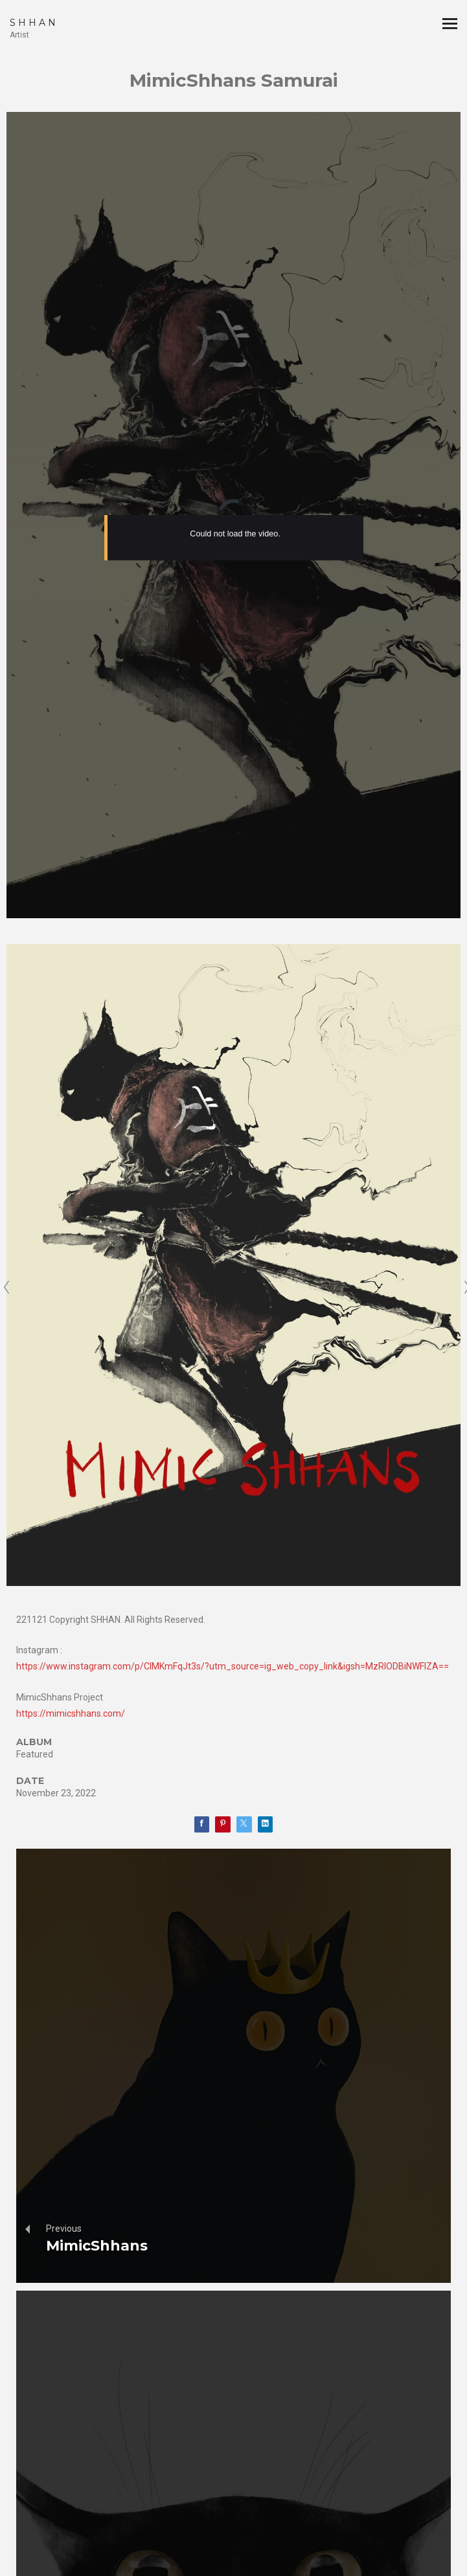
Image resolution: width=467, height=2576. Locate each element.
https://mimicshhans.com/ (70, 1713)
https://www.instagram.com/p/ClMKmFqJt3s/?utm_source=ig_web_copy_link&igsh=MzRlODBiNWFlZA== (232, 1666)
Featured (34, 1754)
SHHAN (34, 22)
